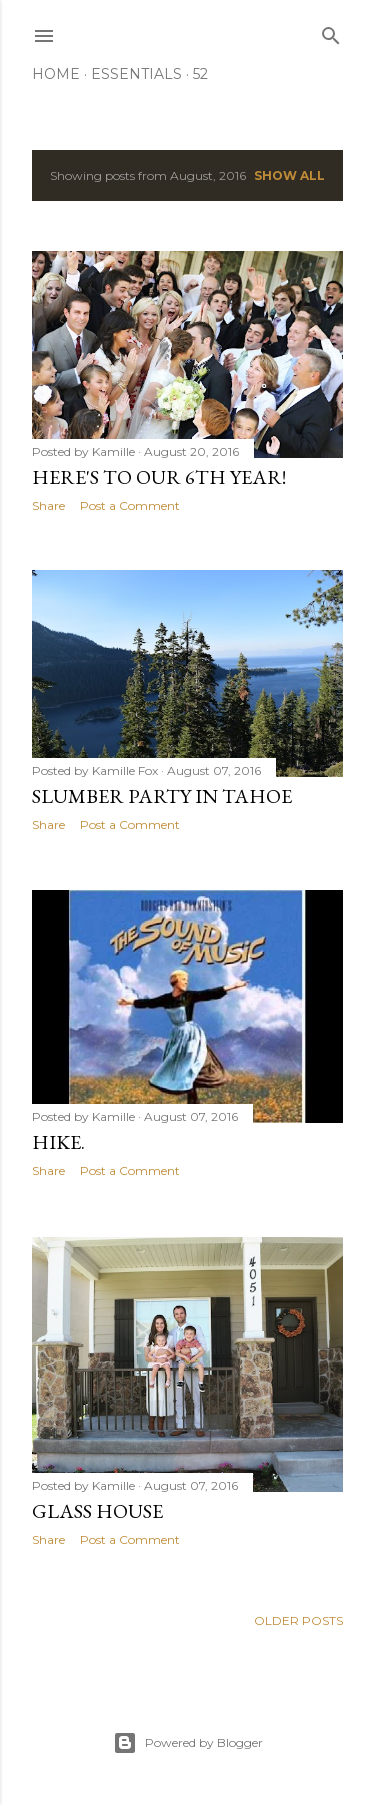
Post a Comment (130, 505)
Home (56, 74)
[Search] (331, 31)
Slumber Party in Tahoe (162, 796)
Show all (289, 175)
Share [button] (48, 505)
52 (200, 74)
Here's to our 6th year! (159, 477)
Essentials (136, 74)
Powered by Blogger (188, 1743)
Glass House (97, 1511)
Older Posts (298, 1620)
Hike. (58, 1142)
